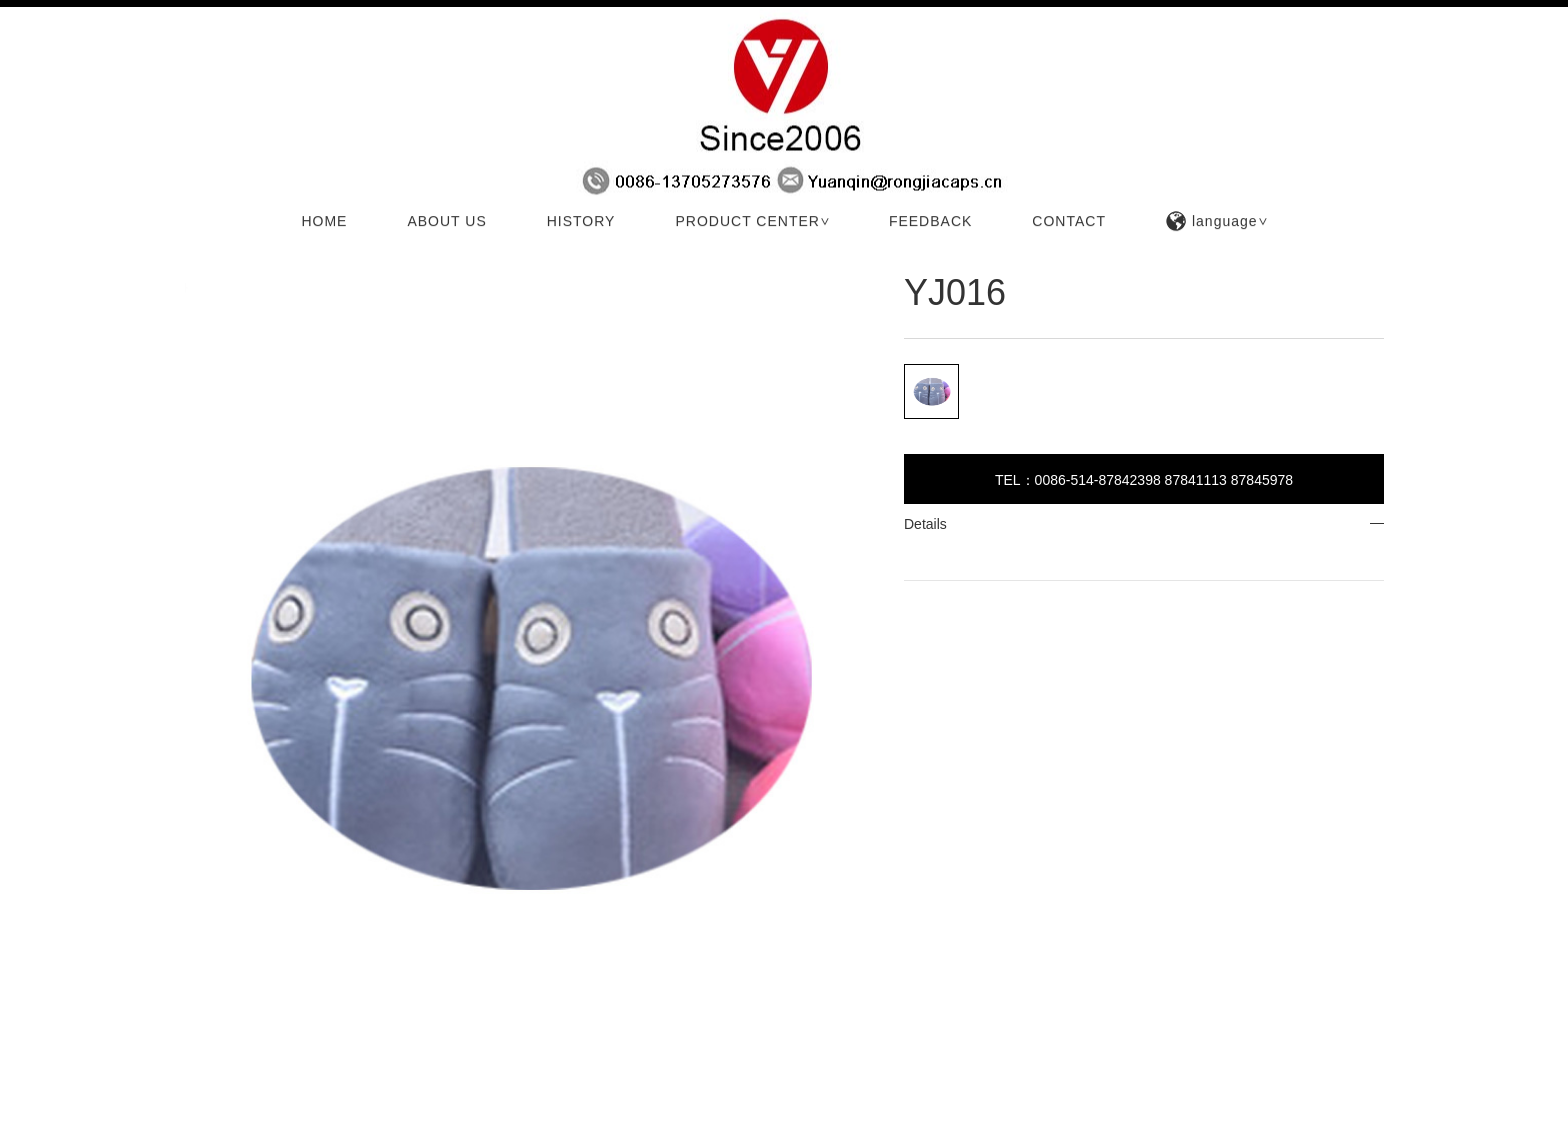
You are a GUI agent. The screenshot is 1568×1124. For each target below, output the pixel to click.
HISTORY (581, 223)
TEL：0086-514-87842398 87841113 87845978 (1144, 480)
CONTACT (1069, 223)
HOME (324, 223)
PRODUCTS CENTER (293, 254)
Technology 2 (479, 254)
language (1218, 223)
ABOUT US (446, 223)
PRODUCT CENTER (753, 223)
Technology (396, 254)
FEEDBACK (930, 223)
